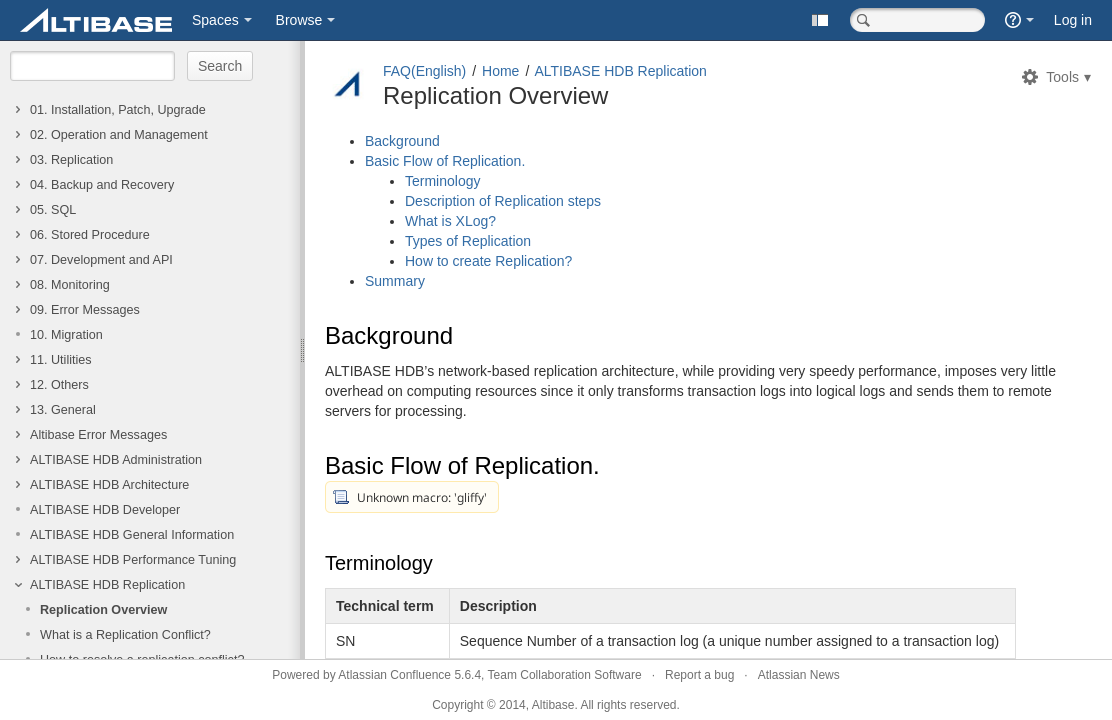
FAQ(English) (424, 71)
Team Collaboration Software (565, 675)
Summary (395, 281)
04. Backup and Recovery (102, 185)
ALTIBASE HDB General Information (132, 535)
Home (500, 71)
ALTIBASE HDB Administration (116, 460)
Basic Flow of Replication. (445, 161)
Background (402, 141)
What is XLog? (450, 221)
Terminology (442, 181)
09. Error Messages (85, 310)
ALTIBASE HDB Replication (107, 585)
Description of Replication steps (503, 201)
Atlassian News (799, 675)
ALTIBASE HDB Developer (105, 510)
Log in (1073, 20)
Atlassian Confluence (394, 675)
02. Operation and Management (119, 135)
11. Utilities (61, 360)
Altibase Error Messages (98, 435)
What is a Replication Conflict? (125, 635)
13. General (63, 410)
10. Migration (66, 335)
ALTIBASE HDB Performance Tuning (133, 560)
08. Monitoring (70, 285)
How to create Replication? (488, 261)
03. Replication (71, 160)
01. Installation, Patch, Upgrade (118, 110)
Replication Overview (103, 610)
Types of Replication (468, 241)
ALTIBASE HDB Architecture (109, 485)
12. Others (59, 385)
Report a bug (699, 675)
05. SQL (53, 210)
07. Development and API (101, 260)
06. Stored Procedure (90, 235)
